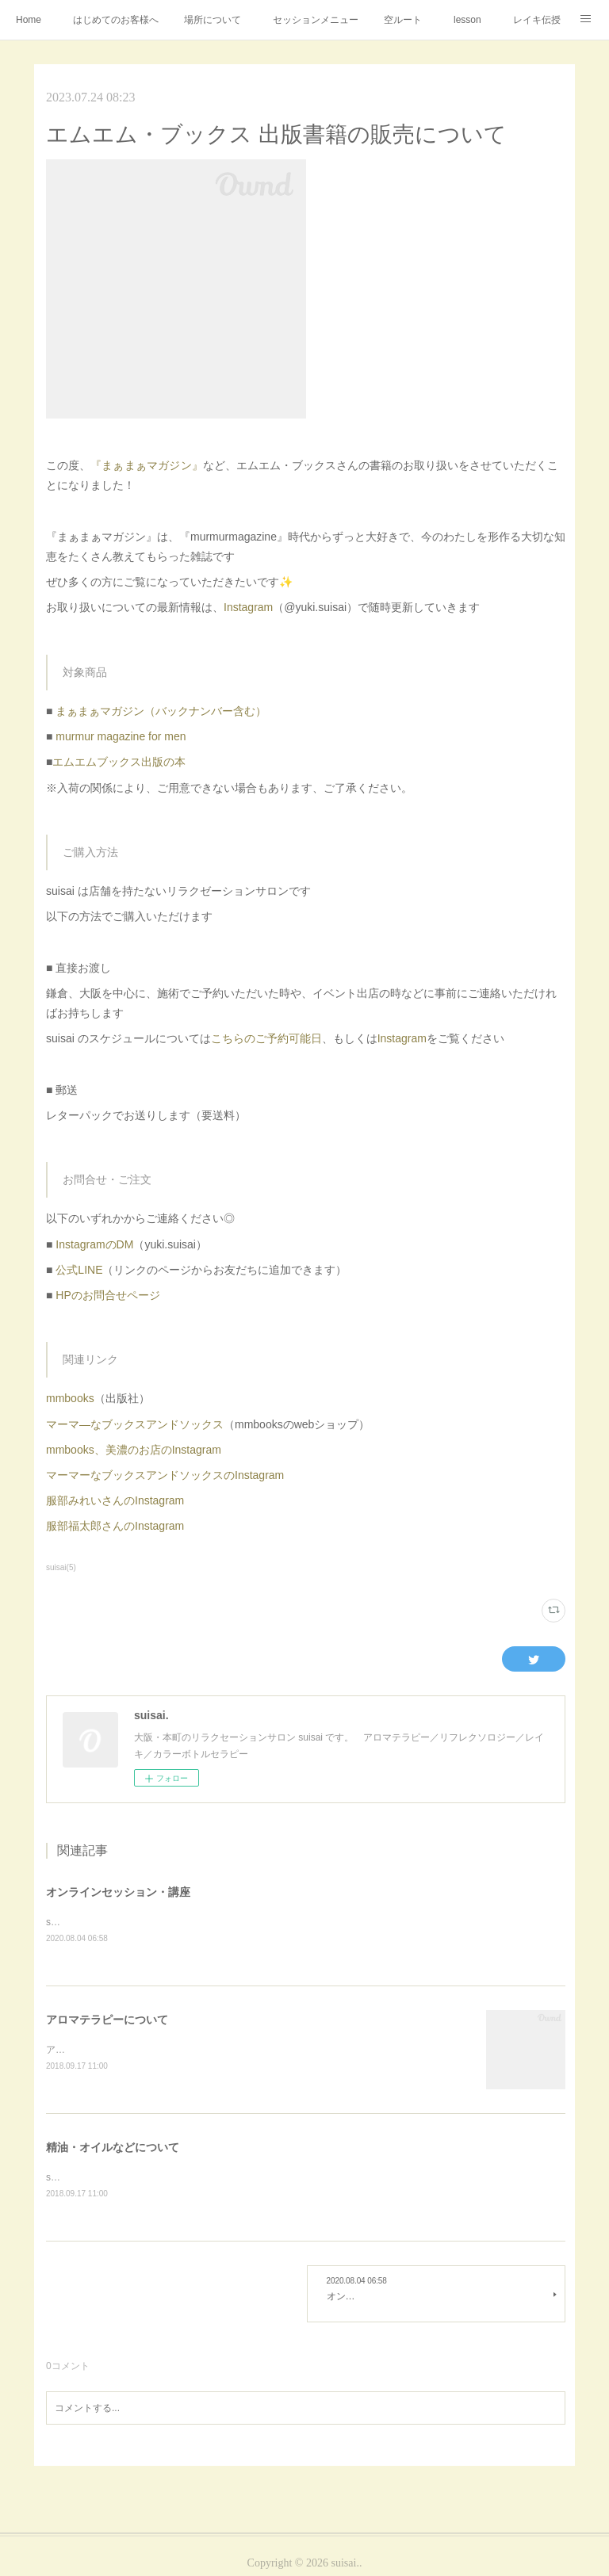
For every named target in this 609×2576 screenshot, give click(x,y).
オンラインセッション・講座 (118, 1892)
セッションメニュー (315, 19)
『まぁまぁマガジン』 (146, 465)
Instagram (248, 607)
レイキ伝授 (537, 19)
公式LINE (79, 1269)
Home (28, 19)
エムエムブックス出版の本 (119, 761)
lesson (467, 19)
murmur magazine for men (121, 736)
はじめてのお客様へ (116, 19)
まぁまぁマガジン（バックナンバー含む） (161, 711)
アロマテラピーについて (107, 2021)
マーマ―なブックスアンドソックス (135, 1424)
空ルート (403, 19)
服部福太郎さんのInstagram (115, 1525)
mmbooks (70, 1398)
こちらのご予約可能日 (266, 1038)
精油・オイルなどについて (112, 2149)
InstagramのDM (94, 1244)
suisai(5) (61, 1567)
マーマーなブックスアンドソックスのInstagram (165, 1475)
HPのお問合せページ (107, 1295)
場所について (212, 19)
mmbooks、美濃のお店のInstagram (133, 1449)
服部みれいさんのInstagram (115, 1500)
